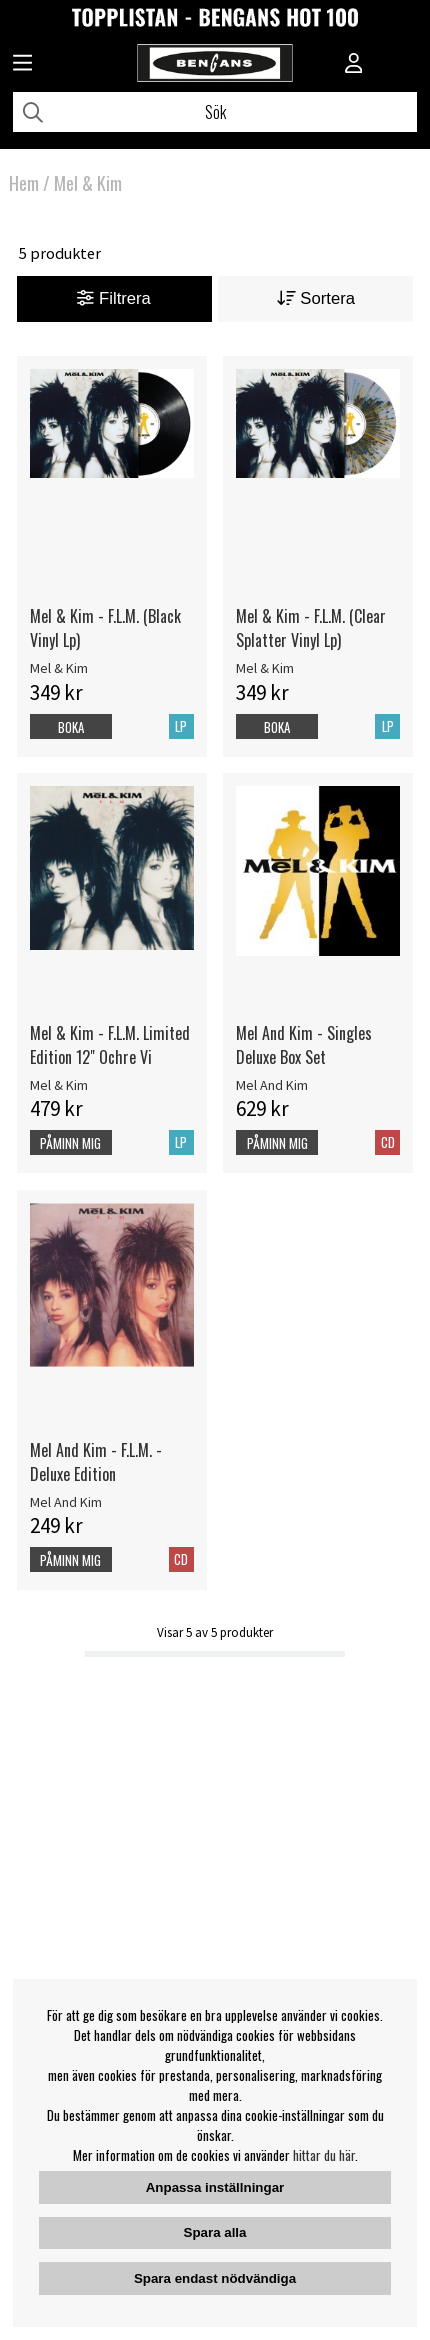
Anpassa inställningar (215, 2187)
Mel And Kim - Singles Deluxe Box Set (304, 1045)
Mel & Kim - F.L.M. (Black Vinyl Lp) (105, 628)
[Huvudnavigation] (22, 65)
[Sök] (215, 112)
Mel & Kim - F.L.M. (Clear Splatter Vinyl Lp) (311, 628)
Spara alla (215, 2232)
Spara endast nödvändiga (215, 2278)
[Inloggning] (354, 65)
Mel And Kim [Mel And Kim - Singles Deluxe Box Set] (272, 1085)
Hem (24, 183)
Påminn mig (70, 1143)
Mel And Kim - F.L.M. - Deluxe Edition (96, 1462)
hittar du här (324, 2155)
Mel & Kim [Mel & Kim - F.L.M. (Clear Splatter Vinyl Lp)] (265, 668)
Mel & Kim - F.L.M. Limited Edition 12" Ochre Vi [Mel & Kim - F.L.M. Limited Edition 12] (110, 1045)
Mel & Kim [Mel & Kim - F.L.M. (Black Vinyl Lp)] (59, 668)
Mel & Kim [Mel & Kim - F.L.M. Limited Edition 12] (59, 1085)
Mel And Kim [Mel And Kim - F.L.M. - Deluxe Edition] (66, 1502)
